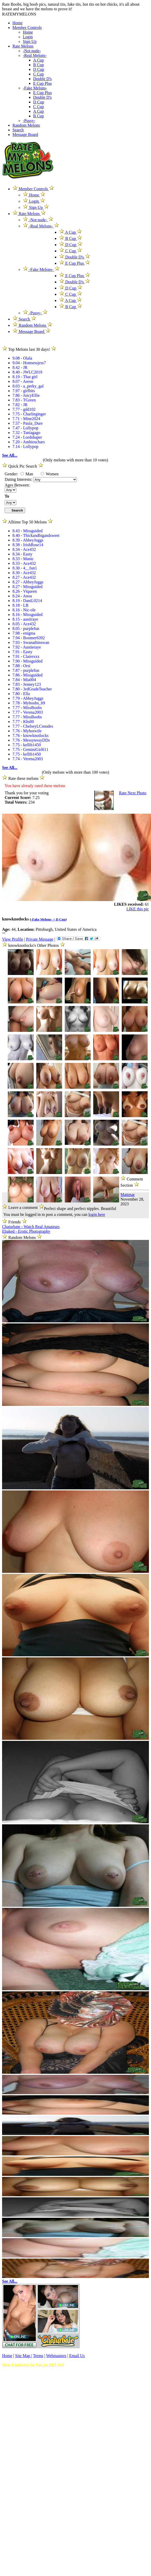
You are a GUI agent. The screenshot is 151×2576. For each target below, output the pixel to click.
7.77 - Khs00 (23, 721)
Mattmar (127, 1194)
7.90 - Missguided (27, 661)
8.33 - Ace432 (24, 563)
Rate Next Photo (132, 793)
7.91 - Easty (22, 652)
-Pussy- (29, 120)
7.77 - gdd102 (23, 409)
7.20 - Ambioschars (28, 442)
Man (26, 474)
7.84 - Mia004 (24, 679)
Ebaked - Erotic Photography (26, 1231)
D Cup (38, 69)
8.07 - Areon (22, 381)
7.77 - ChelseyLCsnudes (32, 726)
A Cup (38, 60)
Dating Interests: (19, 479)
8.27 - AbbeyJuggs (28, 582)
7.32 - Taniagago (26, 432)
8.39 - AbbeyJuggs (28, 540)
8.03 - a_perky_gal (28, 386)
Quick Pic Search (22, 466)
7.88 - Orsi (21, 666)
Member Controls (27, 27)
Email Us (77, 2355)
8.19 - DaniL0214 (27, 600)
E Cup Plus (42, 83)
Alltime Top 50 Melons (27, 522)
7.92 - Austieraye (26, 647)
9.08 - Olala (22, 358)
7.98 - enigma (23, 633)
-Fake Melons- (35, 88)
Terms (38, 2355)
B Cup (38, 65)
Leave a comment (23, 1207)
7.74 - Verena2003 (27, 759)
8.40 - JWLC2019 (27, 372)
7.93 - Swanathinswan (30, 642)
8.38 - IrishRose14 (27, 545)
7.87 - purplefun (25, 670)
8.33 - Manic (23, 559)
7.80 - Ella (21, 693)
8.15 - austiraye (25, 619)
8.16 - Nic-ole (23, 610)
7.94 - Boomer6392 (28, 638)
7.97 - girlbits (23, 390)
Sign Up (30, 41)
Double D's (42, 79)
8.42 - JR (19, 367)
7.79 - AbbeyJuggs (28, 698)
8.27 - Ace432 (24, 577)
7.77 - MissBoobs (27, 707)
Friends (14, 1222)
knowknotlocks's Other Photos (34, 945)
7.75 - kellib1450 (26, 745)
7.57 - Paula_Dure (27, 423)
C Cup (38, 74)
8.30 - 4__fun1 (24, 568)
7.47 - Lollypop (25, 428)
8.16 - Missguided (27, 614)
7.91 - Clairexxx (25, 656)
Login (28, 37)
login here (96, 1214)
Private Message (39, 939)
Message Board (25, 134)
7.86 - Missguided (27, 675)
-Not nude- (32, 51)
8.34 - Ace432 (24, 549)
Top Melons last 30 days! (29, 349)
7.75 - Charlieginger (29, 414)
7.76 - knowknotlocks (30, 735)
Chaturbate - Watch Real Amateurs (31, 1226)
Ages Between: (17, 485)
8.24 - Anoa (22, 596)
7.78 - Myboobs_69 (28, 703)
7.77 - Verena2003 (27, 712)
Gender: (12, 474)
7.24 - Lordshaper (27, 437)
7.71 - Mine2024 (26, 418)
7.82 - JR (19, 404)
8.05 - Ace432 (24, 624)
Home (17, 23)
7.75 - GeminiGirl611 (30, 749)
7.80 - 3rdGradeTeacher (32, 689)
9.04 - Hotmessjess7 (29, 363)
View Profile (12, 939)
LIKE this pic (137, 909)
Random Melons (26, 125)
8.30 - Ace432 (24, 572)
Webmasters (56, 2355)
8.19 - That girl (25, 377)
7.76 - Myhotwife (26, 731)
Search (18, 130)
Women (50, 474)
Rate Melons (22, 46)
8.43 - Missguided (27, 531)
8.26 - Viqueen (24, 591)
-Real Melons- (35, 55)
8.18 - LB (20, 605)
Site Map (23, 2355)
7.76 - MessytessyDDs (31, 740)
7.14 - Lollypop (25, 446)
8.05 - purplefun (25, 628)
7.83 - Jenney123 (26, 684)
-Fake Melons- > (43, 919)
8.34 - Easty (22, 554)
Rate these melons (23, 778)
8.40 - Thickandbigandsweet (35, 535)
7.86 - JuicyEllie (26, 395)
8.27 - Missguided (27, 586)
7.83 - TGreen (24, 400)
